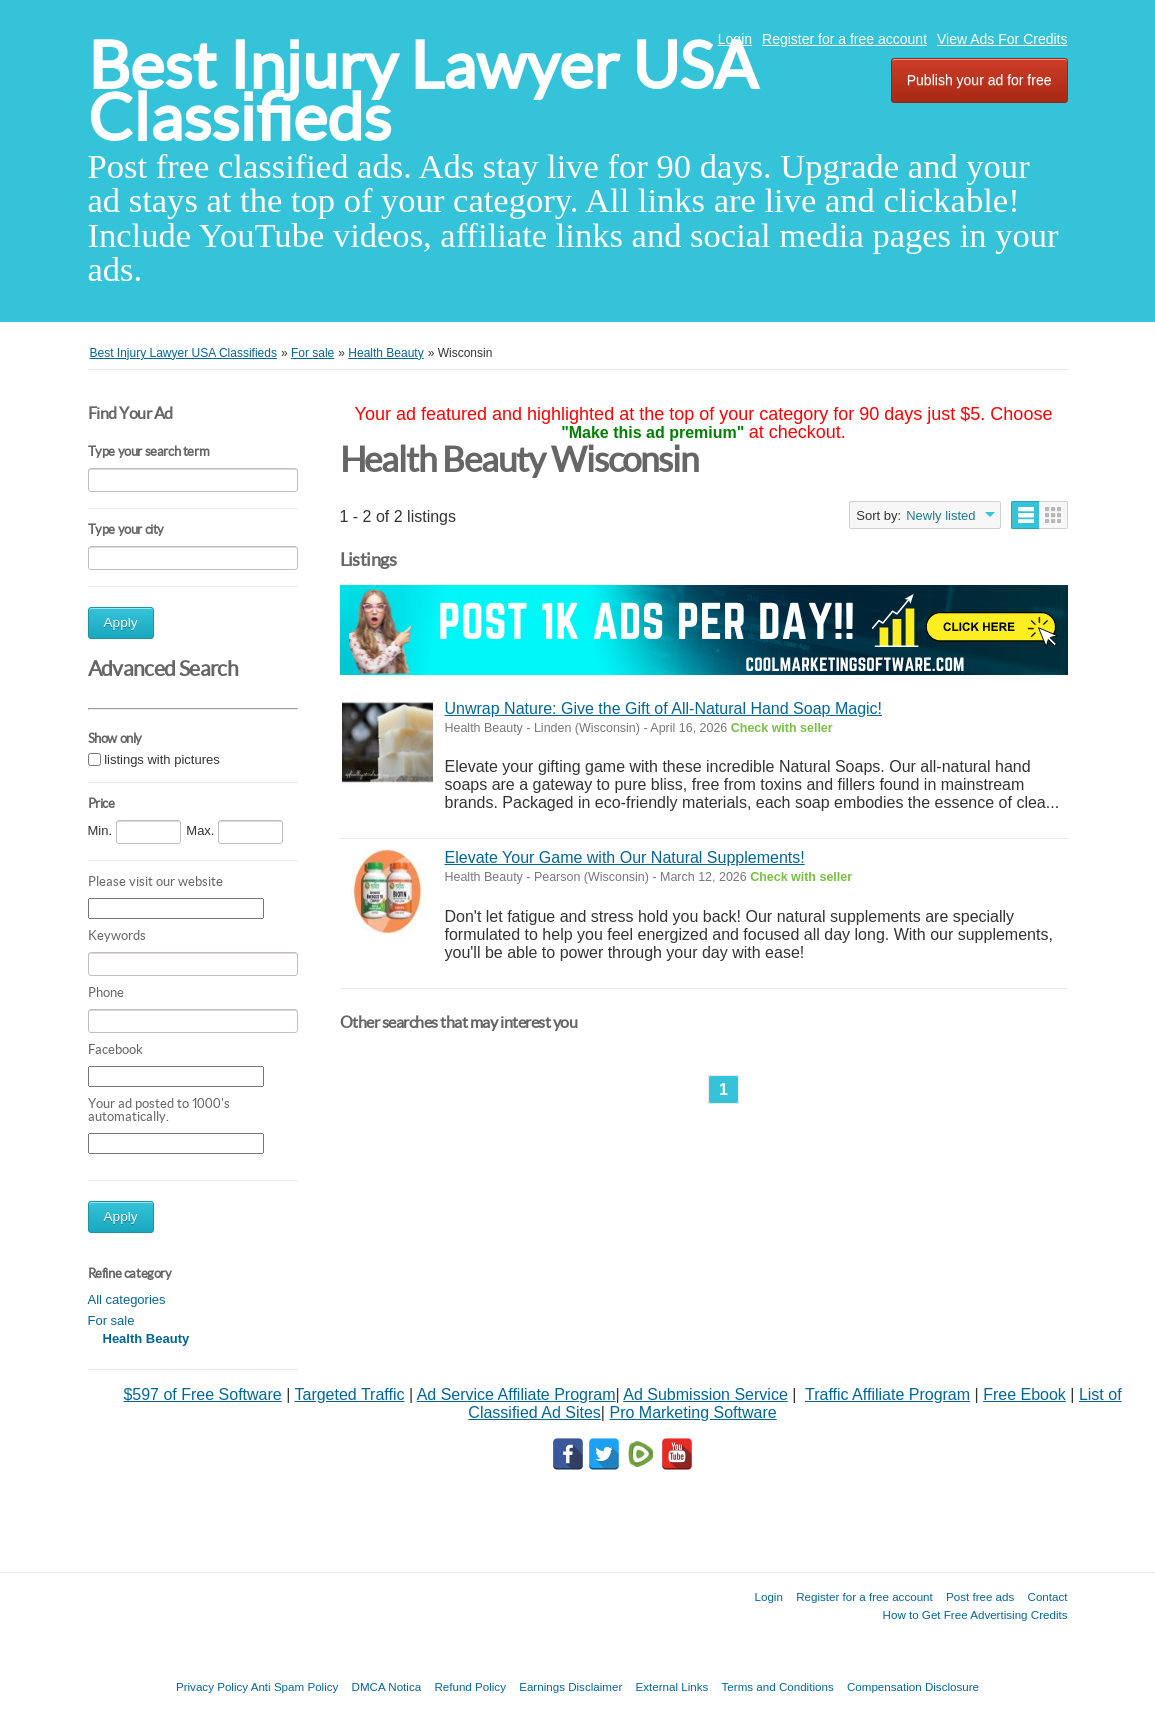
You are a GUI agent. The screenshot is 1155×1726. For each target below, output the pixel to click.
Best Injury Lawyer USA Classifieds (422, 91)
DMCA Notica (387, 1686)
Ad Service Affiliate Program (516, 1394)
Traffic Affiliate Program (887, 1394)
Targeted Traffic (349, 1394)
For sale (111, 1320)
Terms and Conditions (778, 1686)
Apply (121, 622)
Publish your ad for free (979, 80)
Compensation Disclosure (913, 1686)
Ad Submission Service (705, 1394)
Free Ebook (1024, 1394)
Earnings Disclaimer (570, 1686)
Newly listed (940, 515)
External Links (672, 1686)
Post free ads (980, 1596)
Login (735, 39)
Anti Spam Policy (295, 1686)
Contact (1048, 1596)
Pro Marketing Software (692, 1412)
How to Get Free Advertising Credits (975, 1614)
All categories (127, 1299)
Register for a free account (844, 39)
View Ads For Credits (1002, 39)
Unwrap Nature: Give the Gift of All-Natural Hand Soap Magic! (664, 708)
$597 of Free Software (202, 1394)
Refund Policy (470, 1686)
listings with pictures (162, 759)
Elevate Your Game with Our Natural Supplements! (625, 857)
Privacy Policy (212, 1686)
